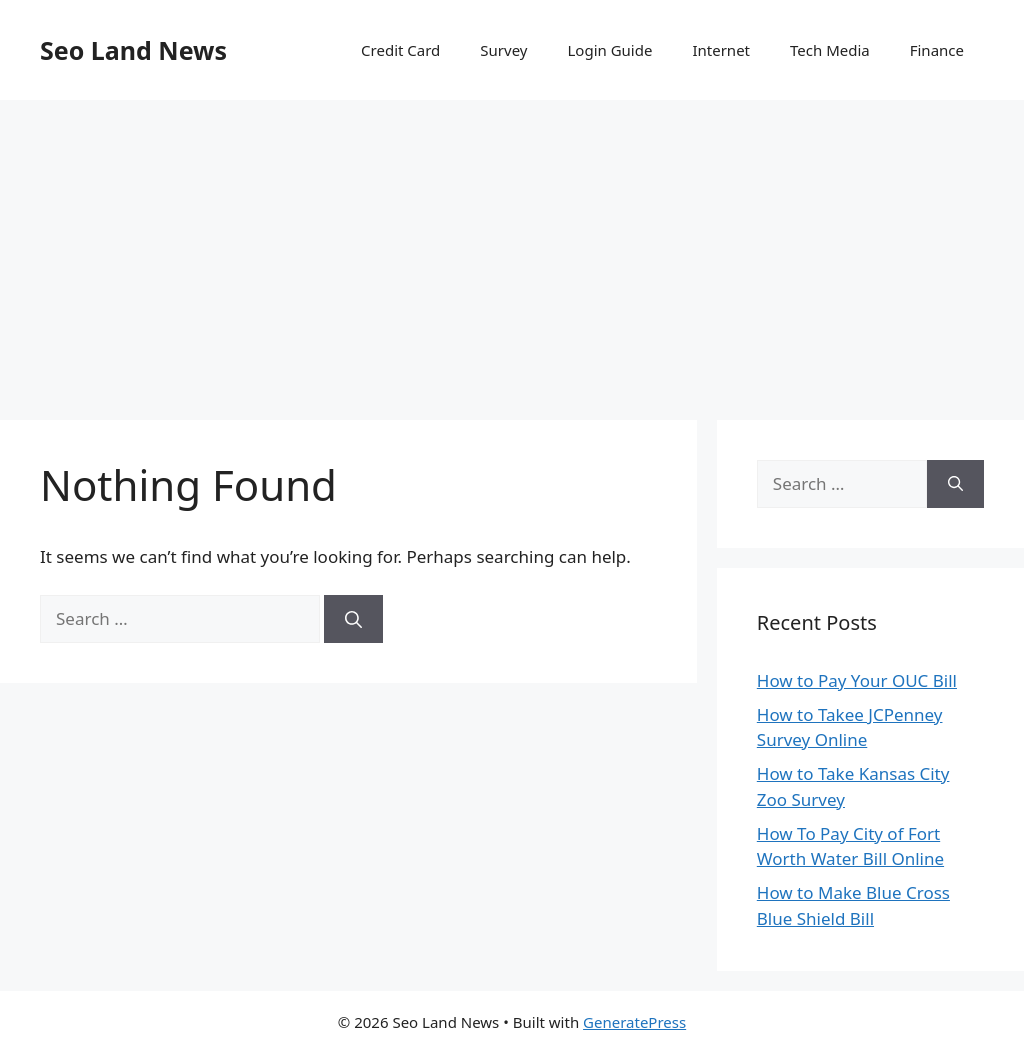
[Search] (353, 619)
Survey (503, 50)
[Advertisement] (512, 250)
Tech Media (830, 50)
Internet (721, 50)
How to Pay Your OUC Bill (857, 680)
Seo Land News (133, 50)
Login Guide (609, 50)
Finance (937, 50)
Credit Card (400, 50)
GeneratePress (634, 1022)
